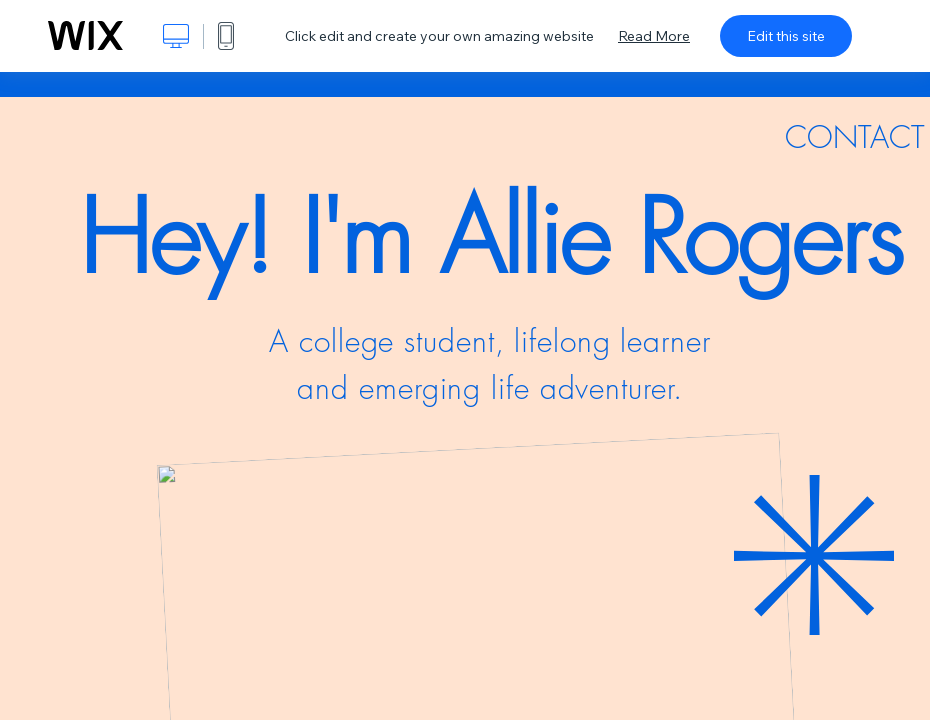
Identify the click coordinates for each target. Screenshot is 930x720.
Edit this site (786, 36)
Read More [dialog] (654, 36)
